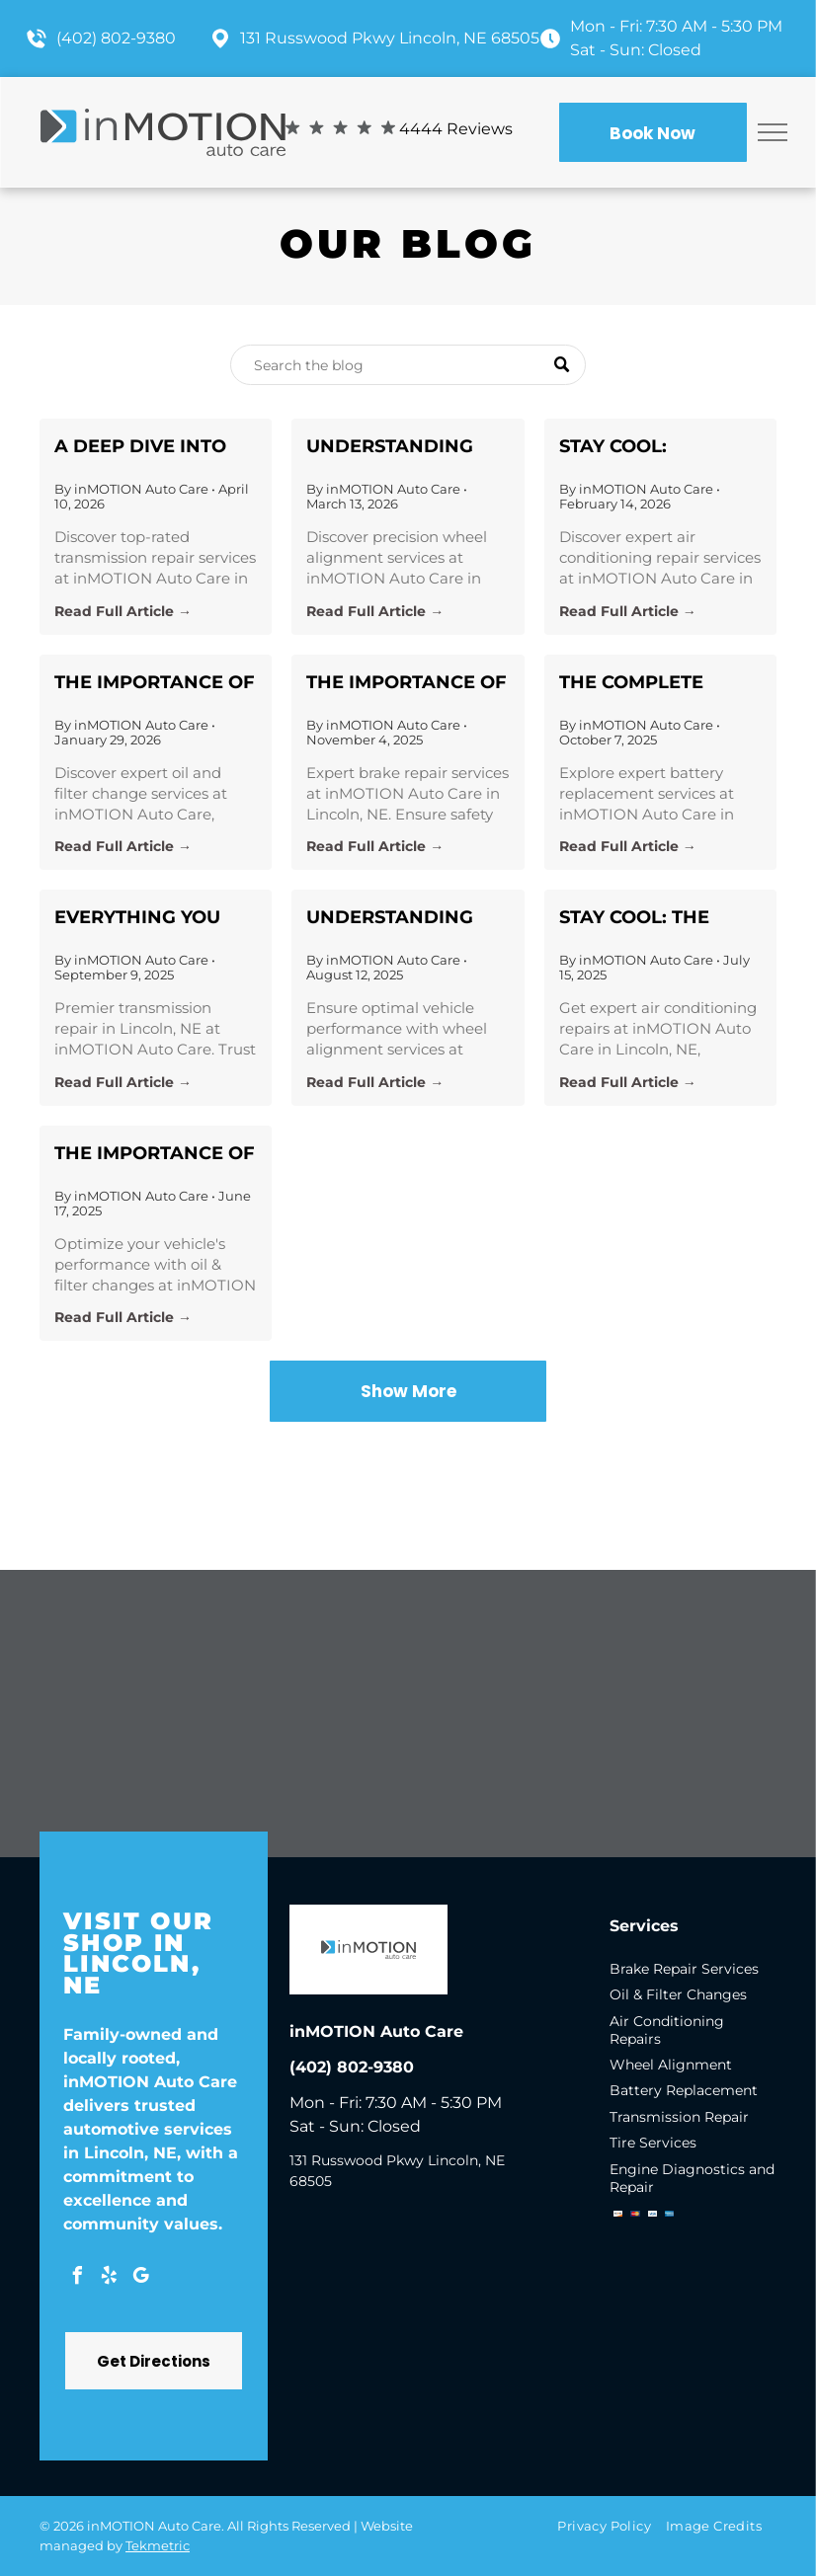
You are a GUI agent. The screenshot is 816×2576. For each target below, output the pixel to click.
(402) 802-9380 (116, 38)
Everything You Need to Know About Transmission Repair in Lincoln (146, 918)
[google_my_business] (140, 2278)
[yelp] (108, 2278)
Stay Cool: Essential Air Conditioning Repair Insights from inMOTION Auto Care (640, 447)
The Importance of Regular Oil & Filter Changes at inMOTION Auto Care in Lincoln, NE (155, 1154)
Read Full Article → (123, 611)
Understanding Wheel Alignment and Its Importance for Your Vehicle (400, 918)
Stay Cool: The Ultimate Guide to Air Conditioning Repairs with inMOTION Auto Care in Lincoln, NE (660, 918)
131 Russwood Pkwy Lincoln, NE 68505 (389, 38)
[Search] (408, 365)
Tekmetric (157, 2545)
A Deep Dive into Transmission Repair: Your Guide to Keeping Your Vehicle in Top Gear (152, 447)
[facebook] (77, 2278)
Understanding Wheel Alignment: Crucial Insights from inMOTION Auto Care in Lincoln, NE (403, 447)
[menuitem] (611, 2525)
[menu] (772, 132)
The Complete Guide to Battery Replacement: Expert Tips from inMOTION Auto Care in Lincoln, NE (660, 683)
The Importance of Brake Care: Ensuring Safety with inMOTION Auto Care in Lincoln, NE (406, 683)
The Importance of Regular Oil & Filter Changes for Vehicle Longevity (154, 683)
